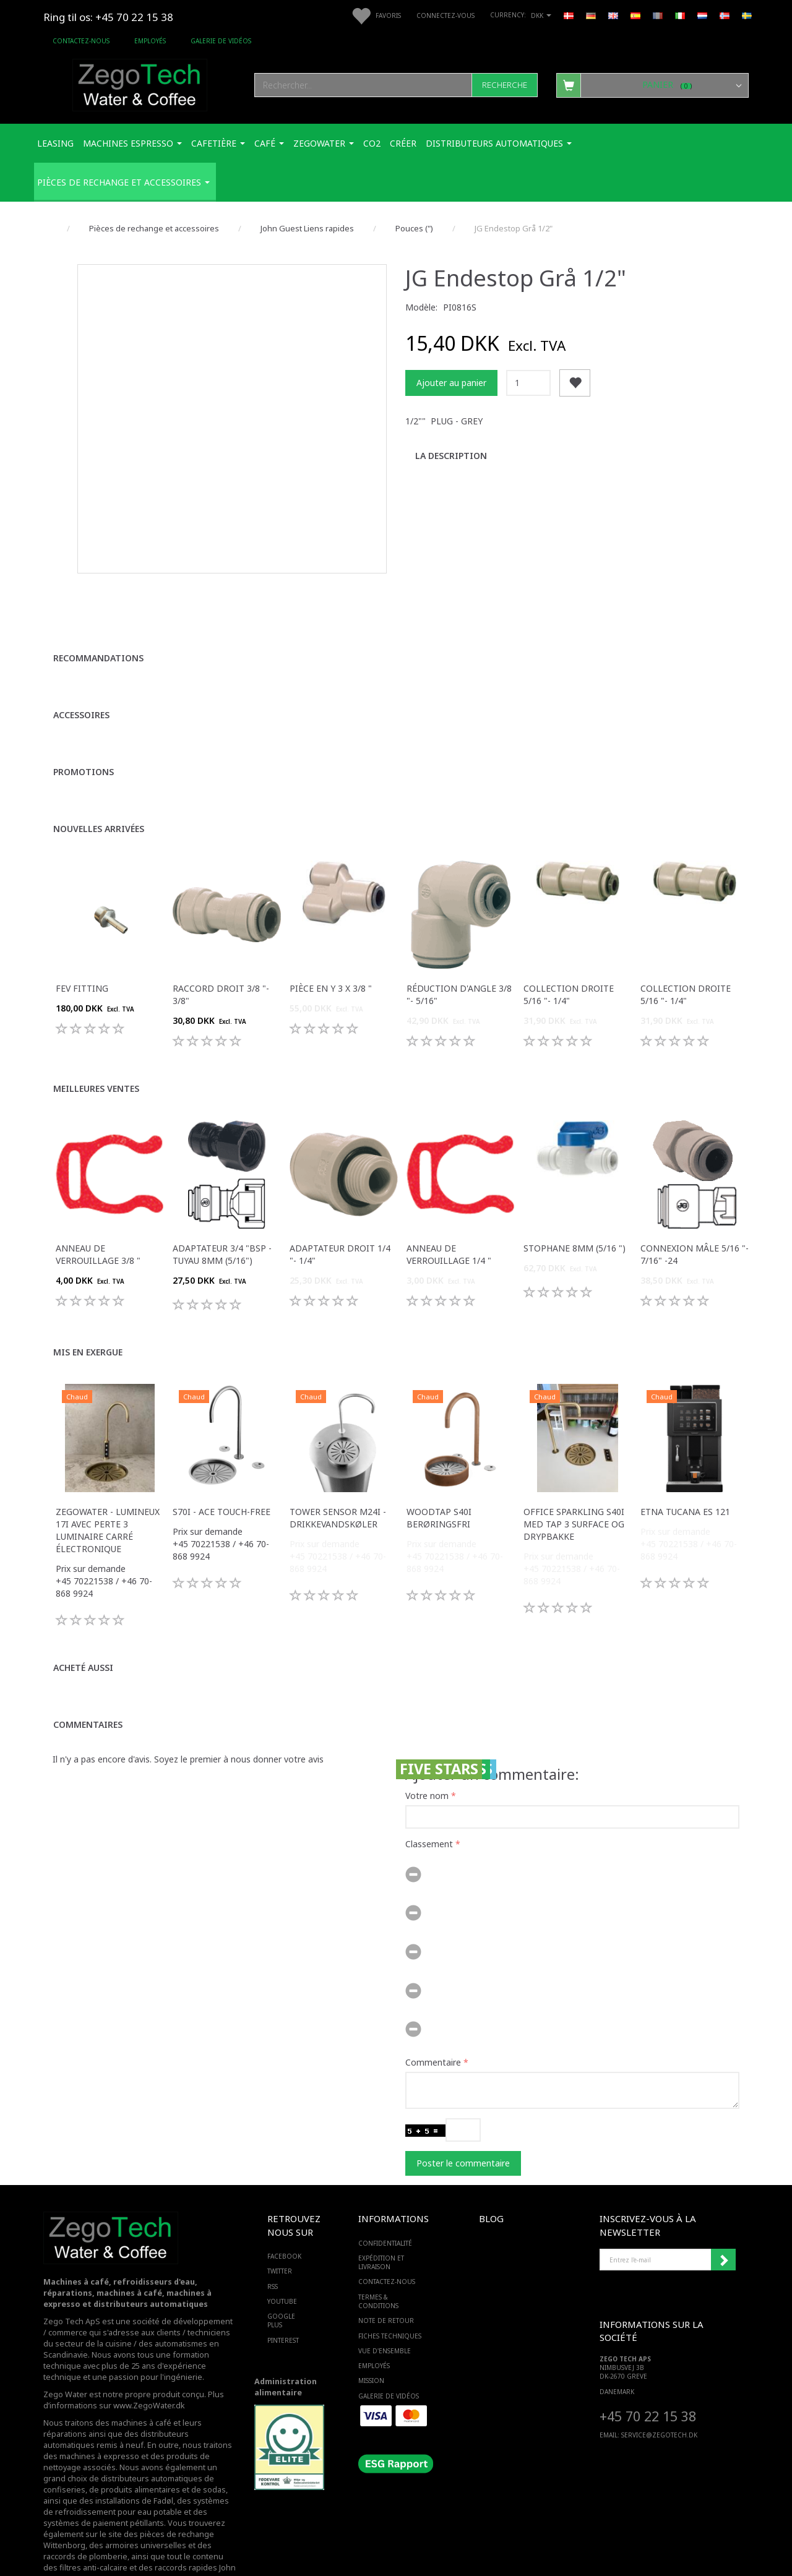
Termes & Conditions (378, 2264)
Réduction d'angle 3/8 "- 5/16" (459, 957)
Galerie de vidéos (221, 40)
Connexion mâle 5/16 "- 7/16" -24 (694, 1217)
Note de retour (386, 2284)
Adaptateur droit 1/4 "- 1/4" (340, 1217)
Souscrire (723, 2222)
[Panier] (652, 85)
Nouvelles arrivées (98, 791)
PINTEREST (283, 2303)
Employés (150, 40)
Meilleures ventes (96, 1051)
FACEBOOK (284, 2219)
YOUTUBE (282, 2264)
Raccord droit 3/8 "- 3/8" (221, 957)
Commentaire (433, 2025)
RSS (272, 2249)
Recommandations (98, 621)
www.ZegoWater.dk (149, 2368)
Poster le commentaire (463, 2126)
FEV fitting (82, 951)
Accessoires (81, 678)
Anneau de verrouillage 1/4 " (449, 1217)
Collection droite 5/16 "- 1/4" (568, 957)
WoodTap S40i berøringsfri (439, 1481)
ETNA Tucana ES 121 (685, 1474)
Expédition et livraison (381, 2225)
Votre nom (427, 1758)
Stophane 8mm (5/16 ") (574, 1211)
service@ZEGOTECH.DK (659, 2398)
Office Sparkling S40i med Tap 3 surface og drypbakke (573, 1487)
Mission (371, 2344)
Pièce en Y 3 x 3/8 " (331, 951)
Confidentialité (385, 2206)
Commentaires (88, 1687)
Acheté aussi (83, 1630)
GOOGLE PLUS (281, 2283)
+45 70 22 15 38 (648, 2379)
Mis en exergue (88, 1315)
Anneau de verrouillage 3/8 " (98, 1217)
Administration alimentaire (285, 2350)
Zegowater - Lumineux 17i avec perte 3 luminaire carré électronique (108, 1493)
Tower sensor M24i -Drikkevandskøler (338, 1481)
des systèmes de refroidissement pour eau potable (136, 2469)
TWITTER (279, 2234)
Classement (429, 1807)
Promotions (83, 735)
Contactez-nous (81, 40)
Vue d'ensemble (384, 2313)
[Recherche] (504, 85)
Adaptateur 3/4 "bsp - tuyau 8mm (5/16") (222, 1217)
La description (451, 456)
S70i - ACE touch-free (221, 1474)
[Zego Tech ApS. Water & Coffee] (139, 83)
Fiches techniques (389, 2299)
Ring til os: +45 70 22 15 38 (108, 17)
